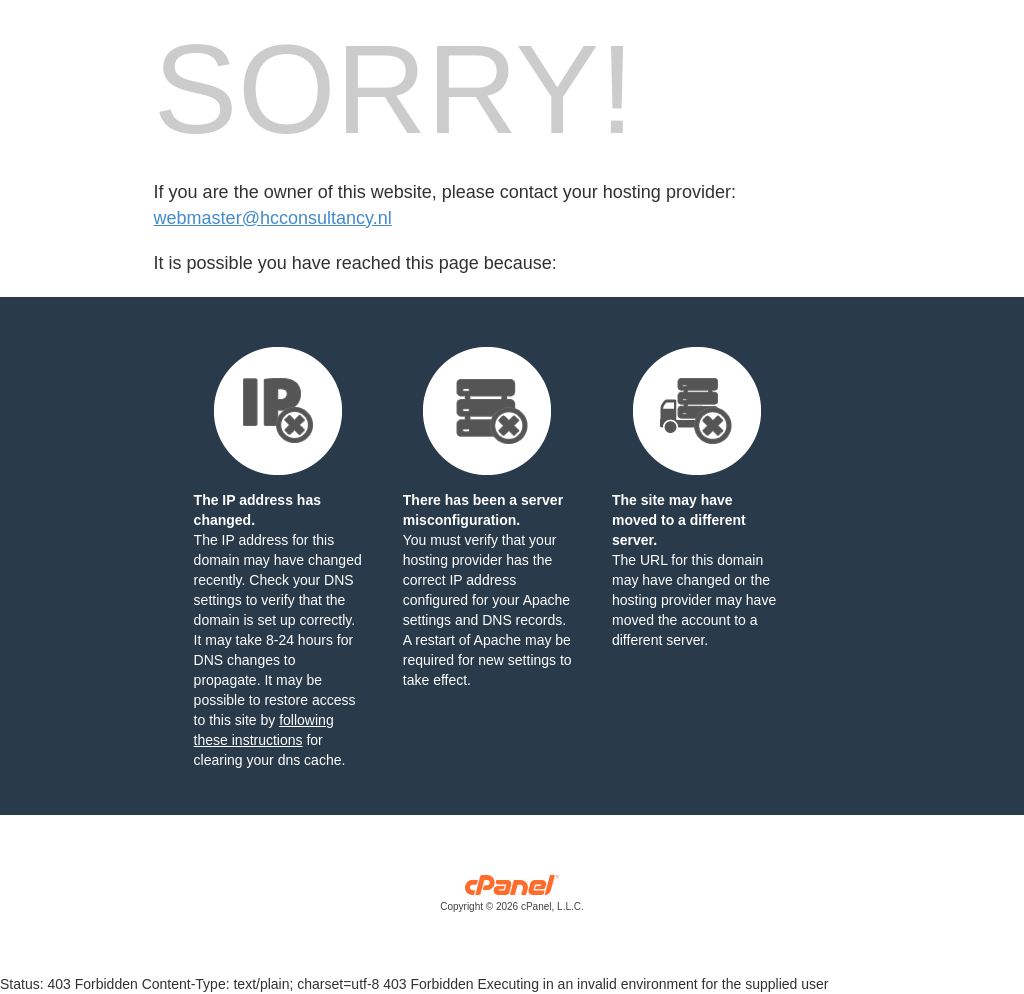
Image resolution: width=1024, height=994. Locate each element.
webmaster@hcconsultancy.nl (273, 218)
